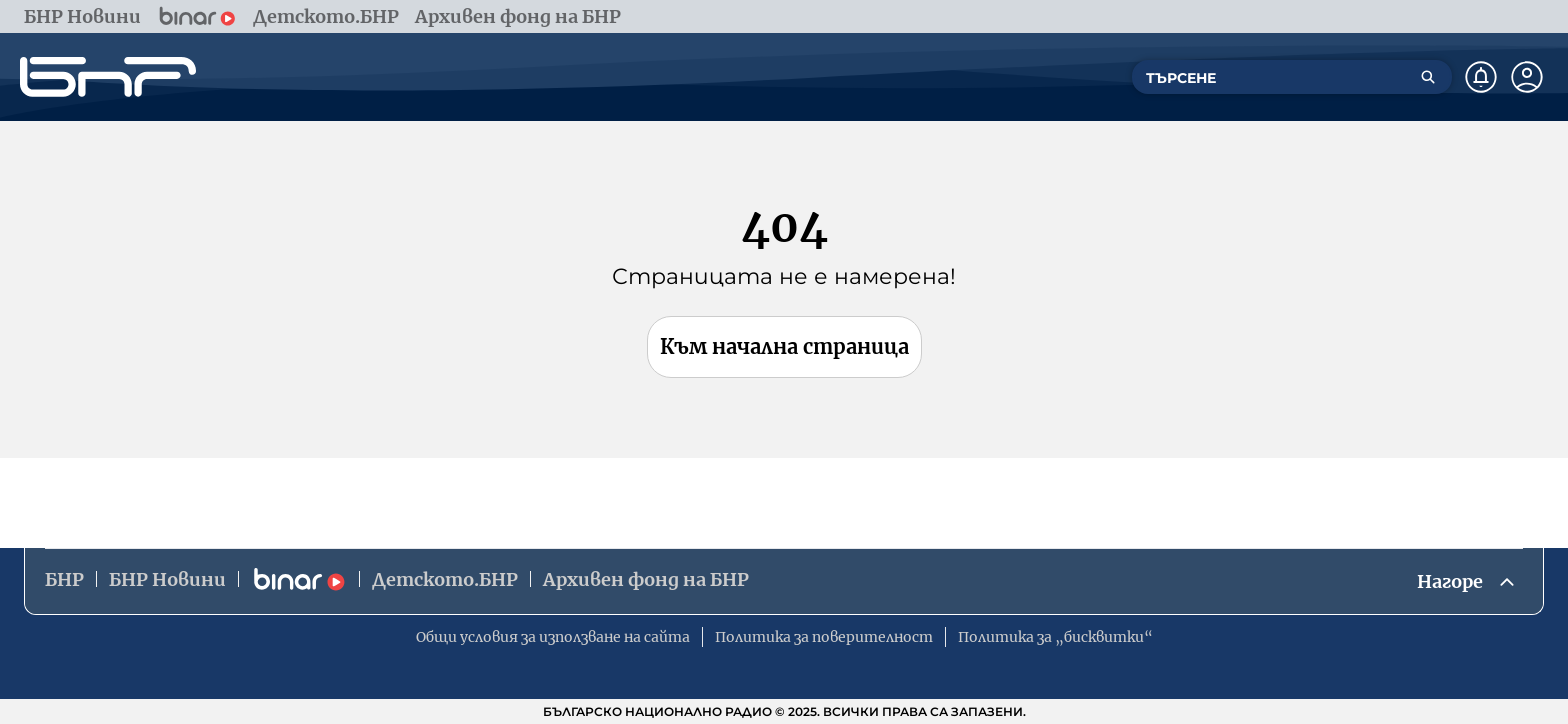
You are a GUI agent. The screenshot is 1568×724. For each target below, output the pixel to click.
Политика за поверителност (824, 637)
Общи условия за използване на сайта (553, 637)
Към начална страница (784, 346)
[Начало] (108, 77)
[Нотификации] (1481, 77)
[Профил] (1527, 77)
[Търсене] (1428, 77)
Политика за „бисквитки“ (1055, 637)
